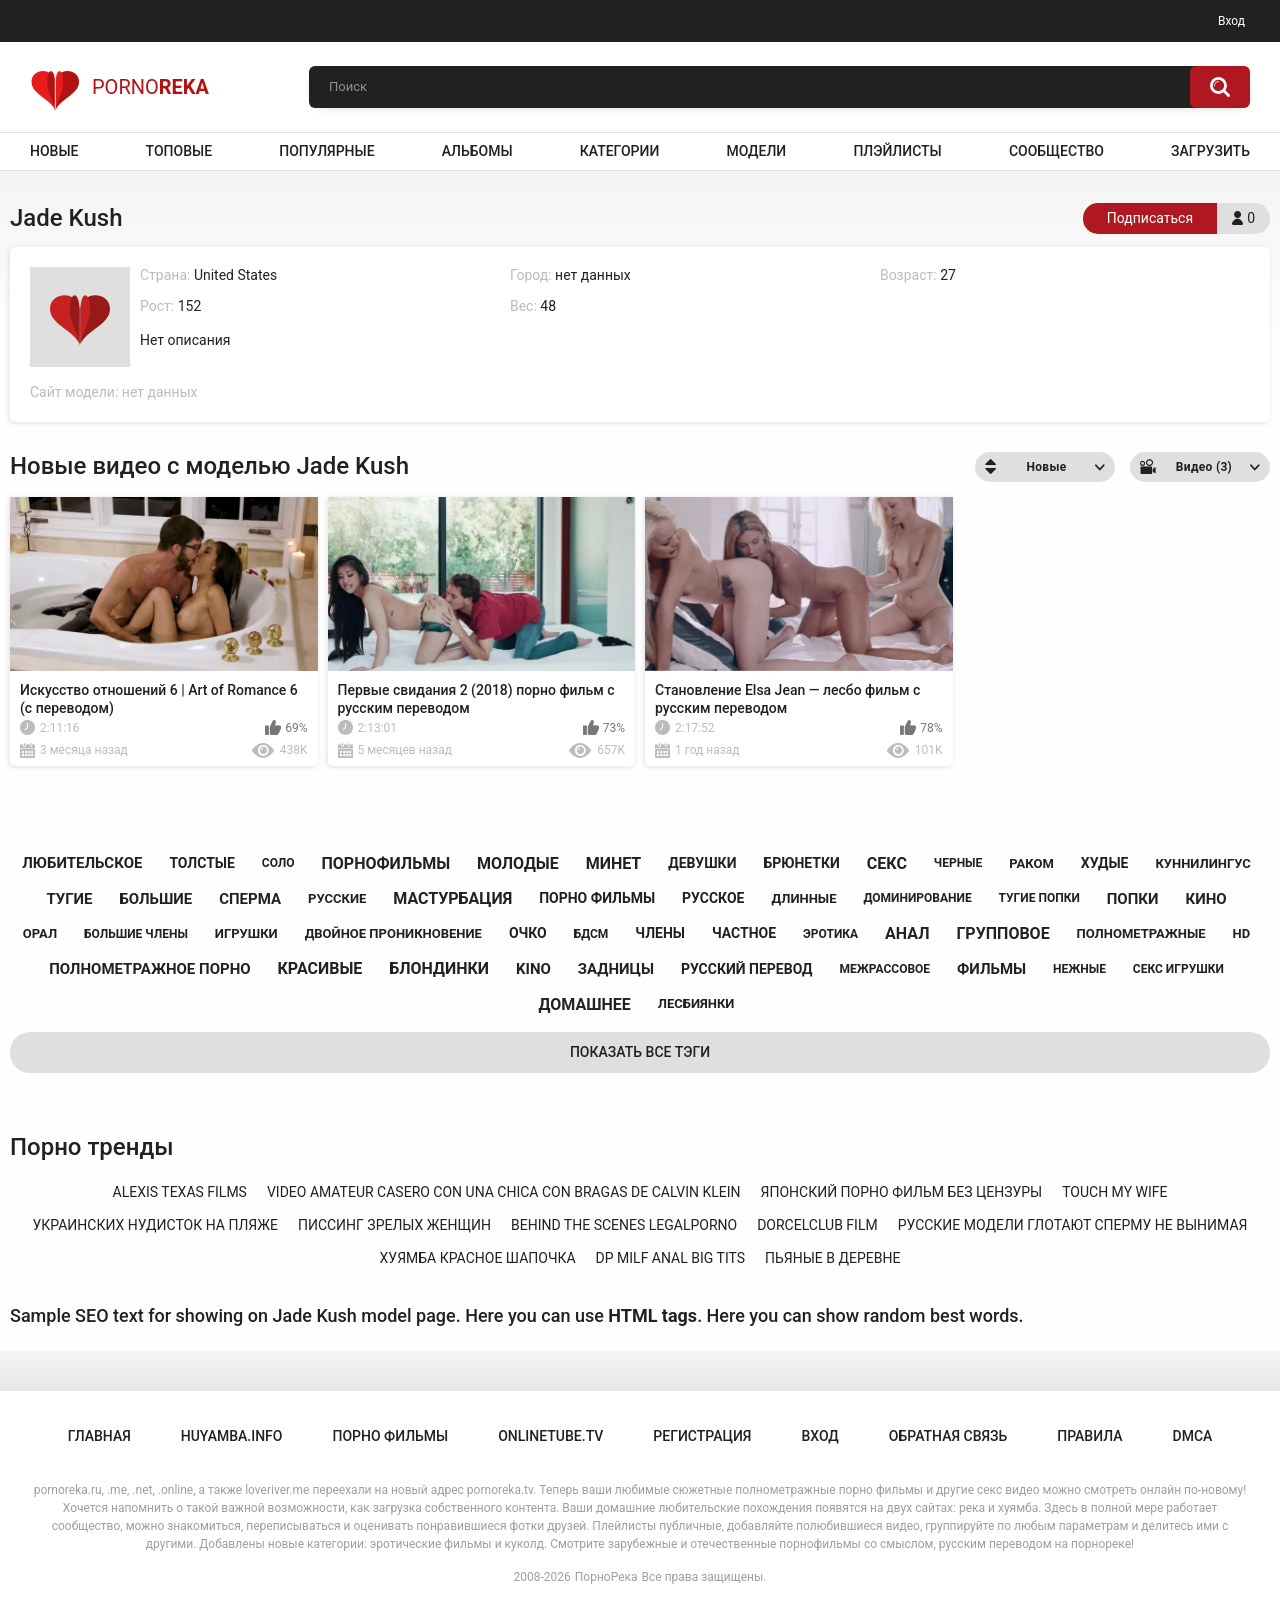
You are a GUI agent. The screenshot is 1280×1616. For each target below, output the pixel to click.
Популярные (326, 151)
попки (1133, 899)
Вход (1231, 21)
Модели (756, 151)
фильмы (991, 969)
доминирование (917, 898)
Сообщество (1056, 151)
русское (713, 898)
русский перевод (747, 969)
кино (1205, 899)
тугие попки (1039, 898)
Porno (119, 87)
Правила (1089, 1436)
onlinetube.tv (550, 1436)
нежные (1079, 969)
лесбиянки (696, 1003)
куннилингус (1202, 863)
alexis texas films (180, 1192)
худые (1105, 863)
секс (887, 863)
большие (155, 899)
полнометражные (1141, 933)
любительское (82, 863)
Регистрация (702, 1436)
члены (660, 933)
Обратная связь (948, 1436)
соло (278, 863)
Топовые (179, 151)
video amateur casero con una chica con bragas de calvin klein (504, 1192)
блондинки (439, 968)
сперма (250, 899)
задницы (616, 969)
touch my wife (1114, 1192)
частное (744, 933)
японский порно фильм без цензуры (902, 1192)
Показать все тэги (640, 1052)
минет (614, 863)
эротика (830, 934)
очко (528, 933)
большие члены (136, 934)
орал (40, 933)
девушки (702, 863)
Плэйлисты (897, 151)
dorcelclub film (817, 1225)
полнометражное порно (149, 969)
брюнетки (801, 863)
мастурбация (452, 898)
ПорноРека (606, 1577)
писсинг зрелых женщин (394, 1225)
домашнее (585, 1004)
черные (958, 863)
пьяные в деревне (832, 1258)
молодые (518, 863)
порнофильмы (385, 863)
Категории (620, 151)
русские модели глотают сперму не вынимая (1073, 1225)
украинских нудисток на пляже (155, 1225)
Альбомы (477, 151)
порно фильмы (597, 898)
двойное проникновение (393, 933)
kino (533, 969)
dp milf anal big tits (670, 1258)
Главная (99, 1436)
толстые (202, 863)
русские (337, 898)
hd (1242, 933)
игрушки (246, 933)
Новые (54, 151)
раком (1031, 863)
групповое (1002, 933)
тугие (69, 899)
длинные (803, 898)
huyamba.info (232, 1436)
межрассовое (884, 969)
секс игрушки (1178, 969)
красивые (320, 968)
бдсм (591, 934)
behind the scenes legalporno (624, 1225)
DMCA (1193, 1436)
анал (907, 933)
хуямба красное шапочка (478, 1258)
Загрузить (1210, 151)
